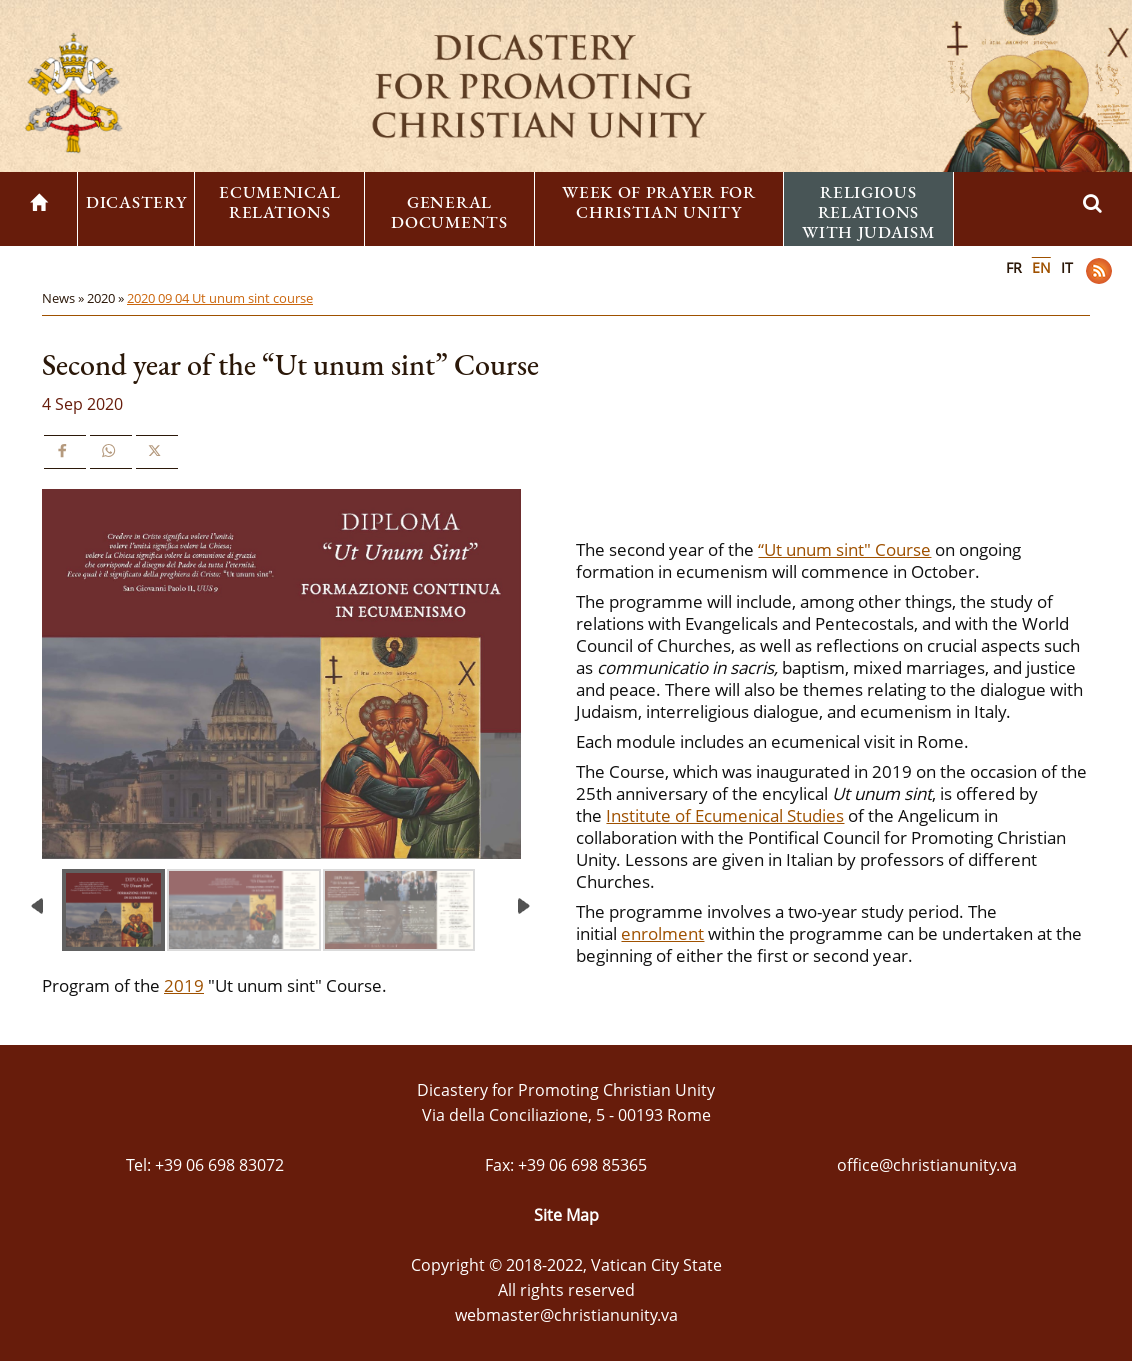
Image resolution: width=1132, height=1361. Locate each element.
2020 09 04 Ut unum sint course (220, 298)
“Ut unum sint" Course (844, 549)
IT (1067, 267)
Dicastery (136, 202)
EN (1041, 267)
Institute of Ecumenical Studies (725, 815)
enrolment (662, 933)
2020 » (107, 298)
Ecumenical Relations (279, 202)
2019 (184, 985)
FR (1014, 267)
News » (64, 298)
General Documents (449, 212)
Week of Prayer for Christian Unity (659, 202)
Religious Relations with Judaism (868, 212)
